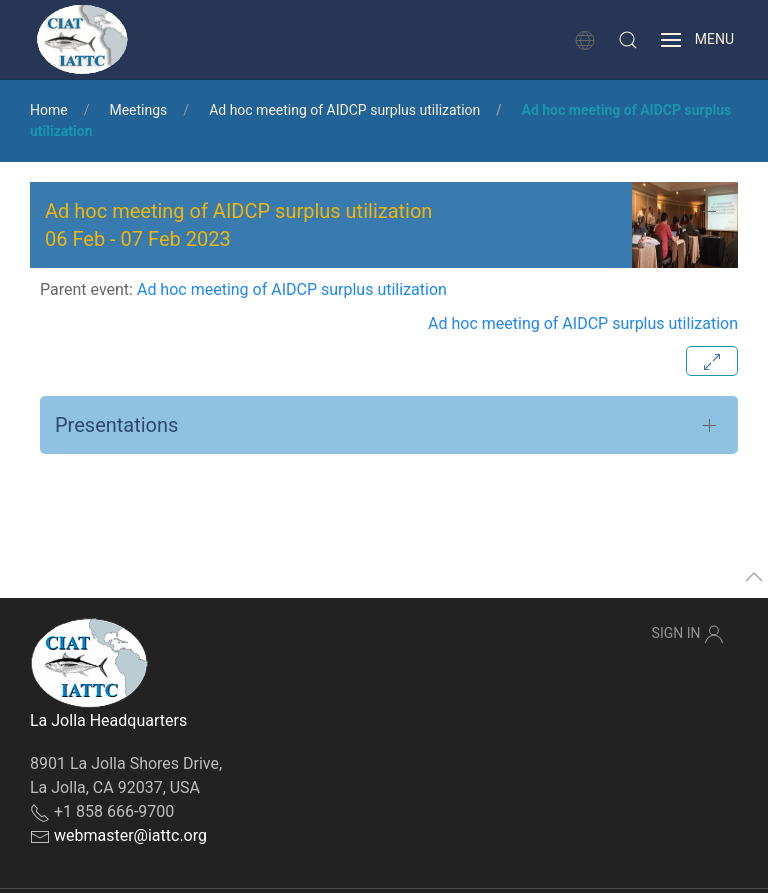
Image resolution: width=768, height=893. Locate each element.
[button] (628, 40)
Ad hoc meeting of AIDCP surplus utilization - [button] (238, 225)
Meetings (138, 110)
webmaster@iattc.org (130, 835)
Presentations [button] (116, 425)
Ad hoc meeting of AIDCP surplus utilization (344, 110)
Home (49, 110)
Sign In (688, 634)
